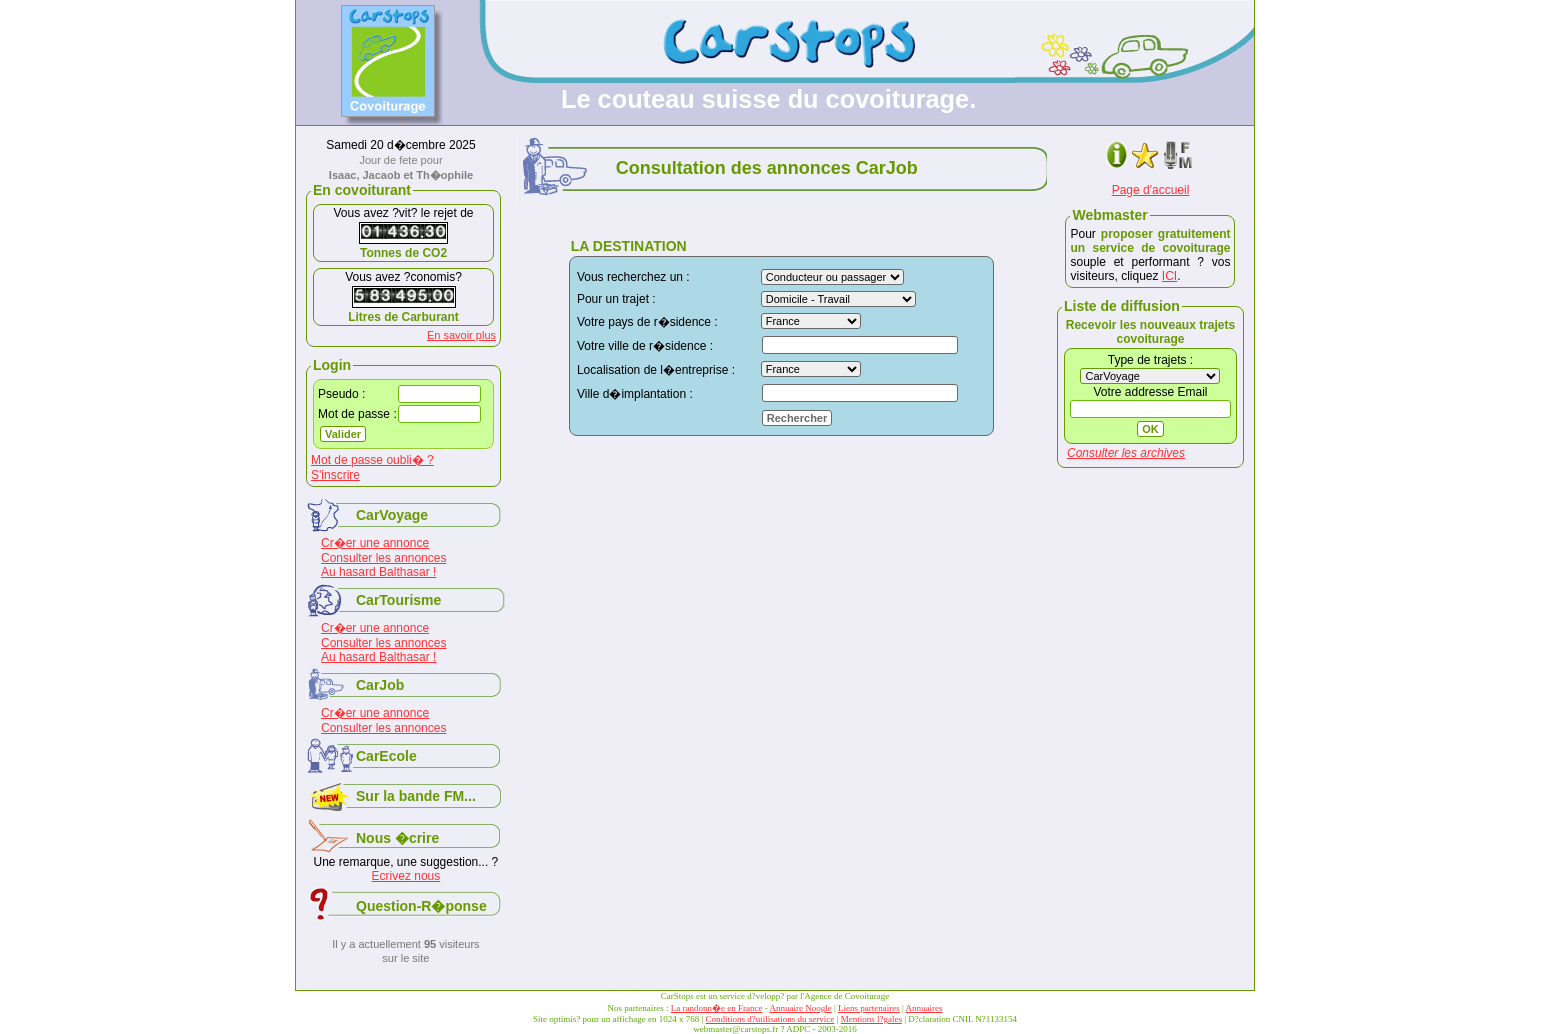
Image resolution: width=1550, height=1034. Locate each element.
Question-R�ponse (421, 906)
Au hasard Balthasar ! (378, 572)
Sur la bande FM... (416, 796)
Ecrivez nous (406, 876)
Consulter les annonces (383, 558)
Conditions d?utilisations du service (770, 1019)
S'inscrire (335, 475)
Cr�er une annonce (375, 543)
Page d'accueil (1151, 190)
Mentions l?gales (871, 1019)
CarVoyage (392, 515)
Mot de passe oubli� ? (372, 460)
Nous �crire (397, 838)
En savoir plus (461, 335)
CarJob (380, 685)
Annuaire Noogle (800, 1008)
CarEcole (386, 756)
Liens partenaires (869, 1008)
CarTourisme (398, 600)
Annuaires (924, 1008)
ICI (1169, 276)
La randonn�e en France (717, 1008)
